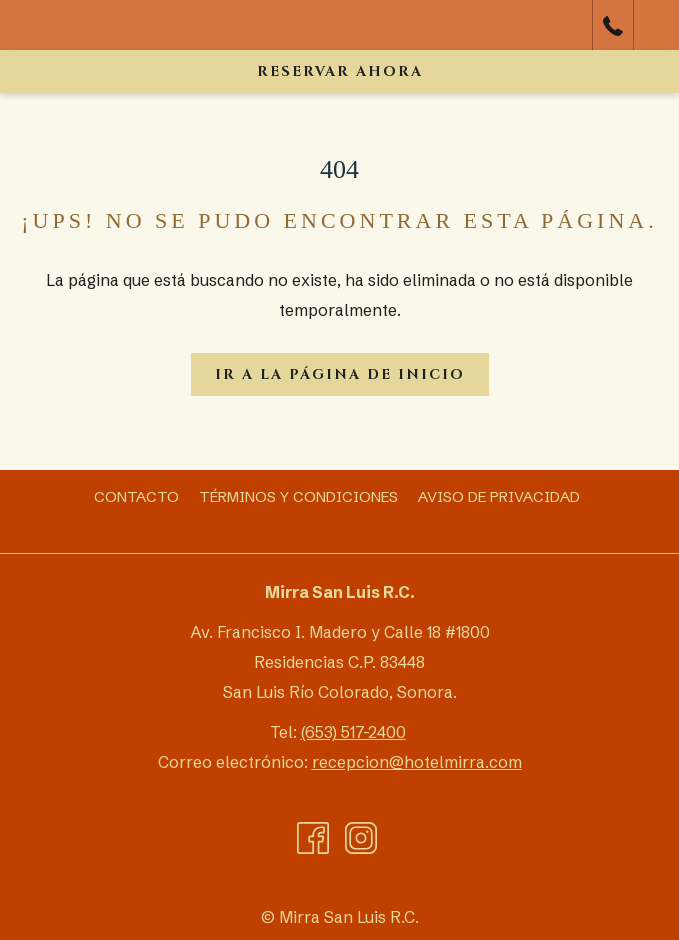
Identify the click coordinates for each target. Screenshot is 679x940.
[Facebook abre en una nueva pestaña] (313, 837)
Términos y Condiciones (298, 496)
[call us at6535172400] (613, 25)
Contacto (136, 496)
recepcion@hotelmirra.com (417, 762)
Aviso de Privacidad (499, 496)
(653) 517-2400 (353, 732)
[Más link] (656, 25)
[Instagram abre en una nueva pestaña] (361, 837)
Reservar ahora (340, 71)
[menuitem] (136, 497)
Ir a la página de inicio (340, 374)
